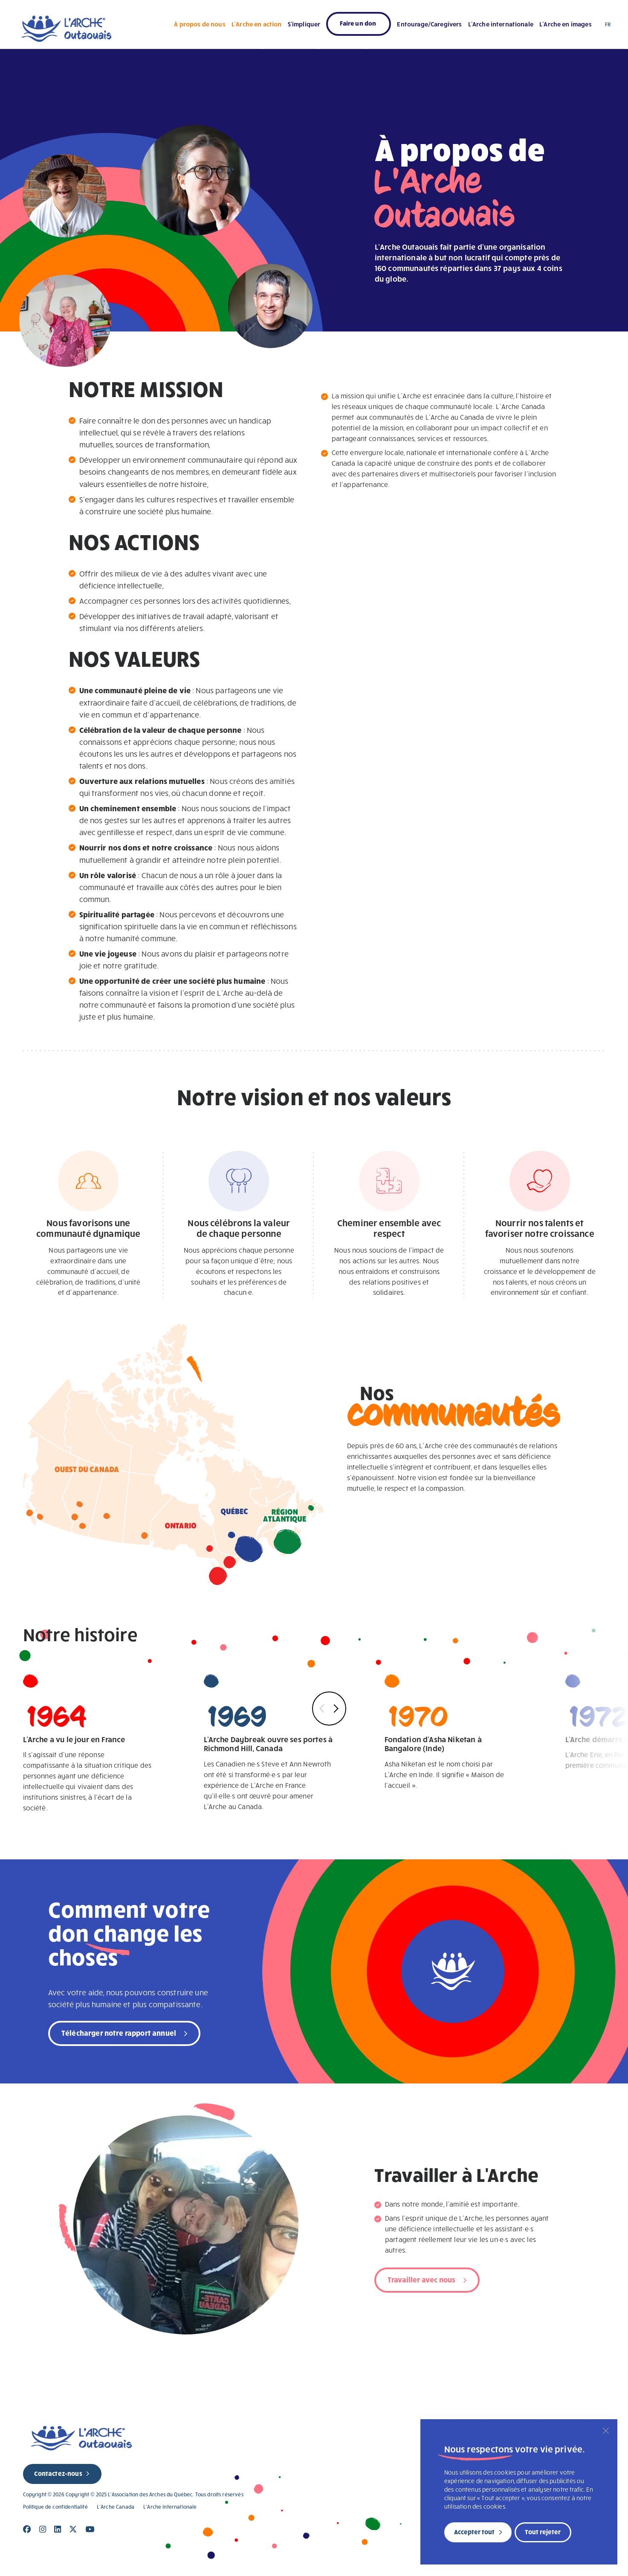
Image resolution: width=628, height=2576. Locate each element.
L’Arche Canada (115, 2507)
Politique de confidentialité (55, 2507)
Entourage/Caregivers (429, 24)
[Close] (27, 2529)
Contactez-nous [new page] (58, 2473)
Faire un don (358, 23)
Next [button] (334, 1708)
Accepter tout (474, 2532)
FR (608, 24)
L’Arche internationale (500, 24)
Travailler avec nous (421, 2279)
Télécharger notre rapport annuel (118, 2032)
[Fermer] (606, 2431)
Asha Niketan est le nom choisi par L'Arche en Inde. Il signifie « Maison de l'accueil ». (449, 1731)
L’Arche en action (257, 24)
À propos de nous (199, 24)
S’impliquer (304, 24)
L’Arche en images (565, 24)
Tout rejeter (543, 2532)
